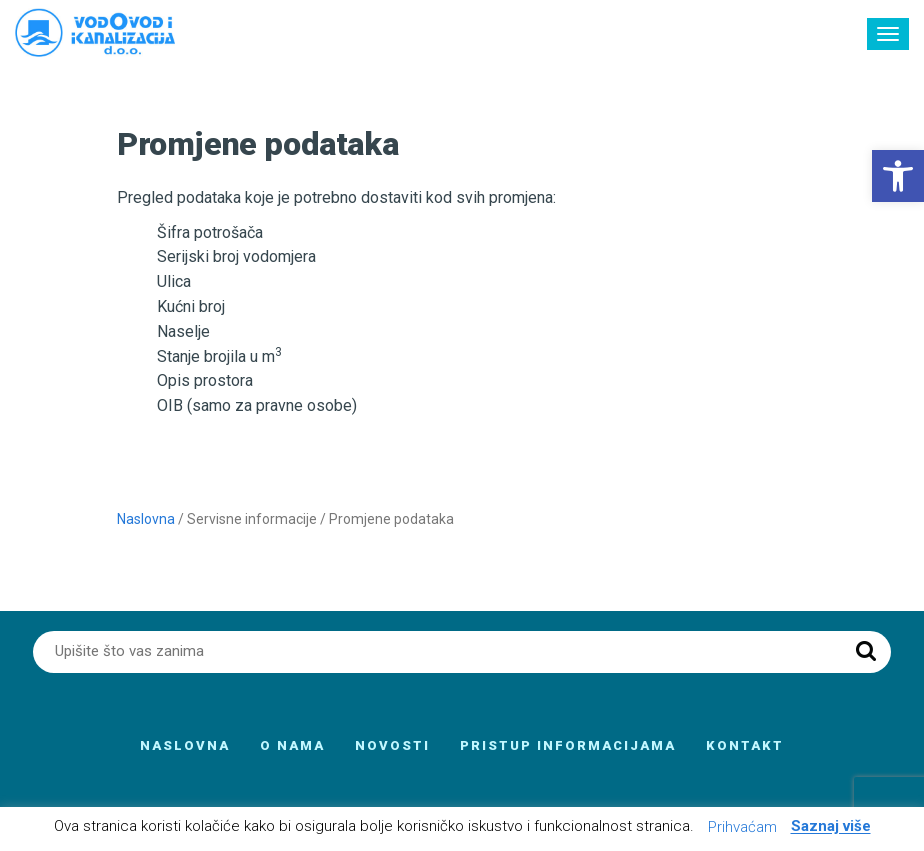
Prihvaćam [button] (742, 827)
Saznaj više (831, 827)
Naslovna (146, 519)
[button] (898, 176)
